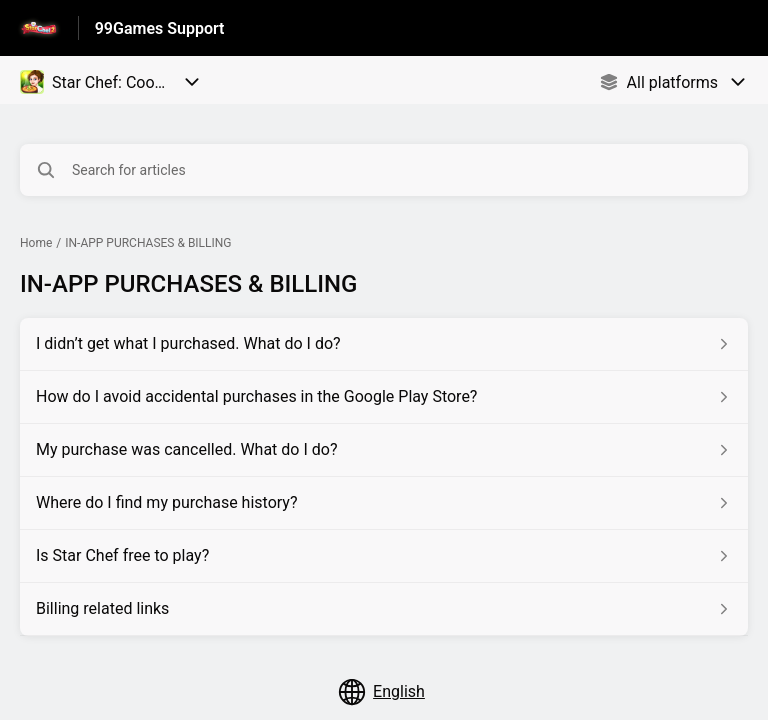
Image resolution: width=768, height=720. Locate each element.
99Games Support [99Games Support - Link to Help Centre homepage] (160, 28)
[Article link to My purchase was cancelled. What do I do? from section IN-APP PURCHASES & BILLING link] (384, 450)
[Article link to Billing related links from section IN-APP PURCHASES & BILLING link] (384, 609)
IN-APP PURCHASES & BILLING (148, 243)
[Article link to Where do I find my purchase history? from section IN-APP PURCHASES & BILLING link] (384, 503)
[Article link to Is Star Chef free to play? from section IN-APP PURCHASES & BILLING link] (384, 556)
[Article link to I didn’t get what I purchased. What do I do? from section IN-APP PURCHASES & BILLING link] (384, 344)
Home (36, 243)
